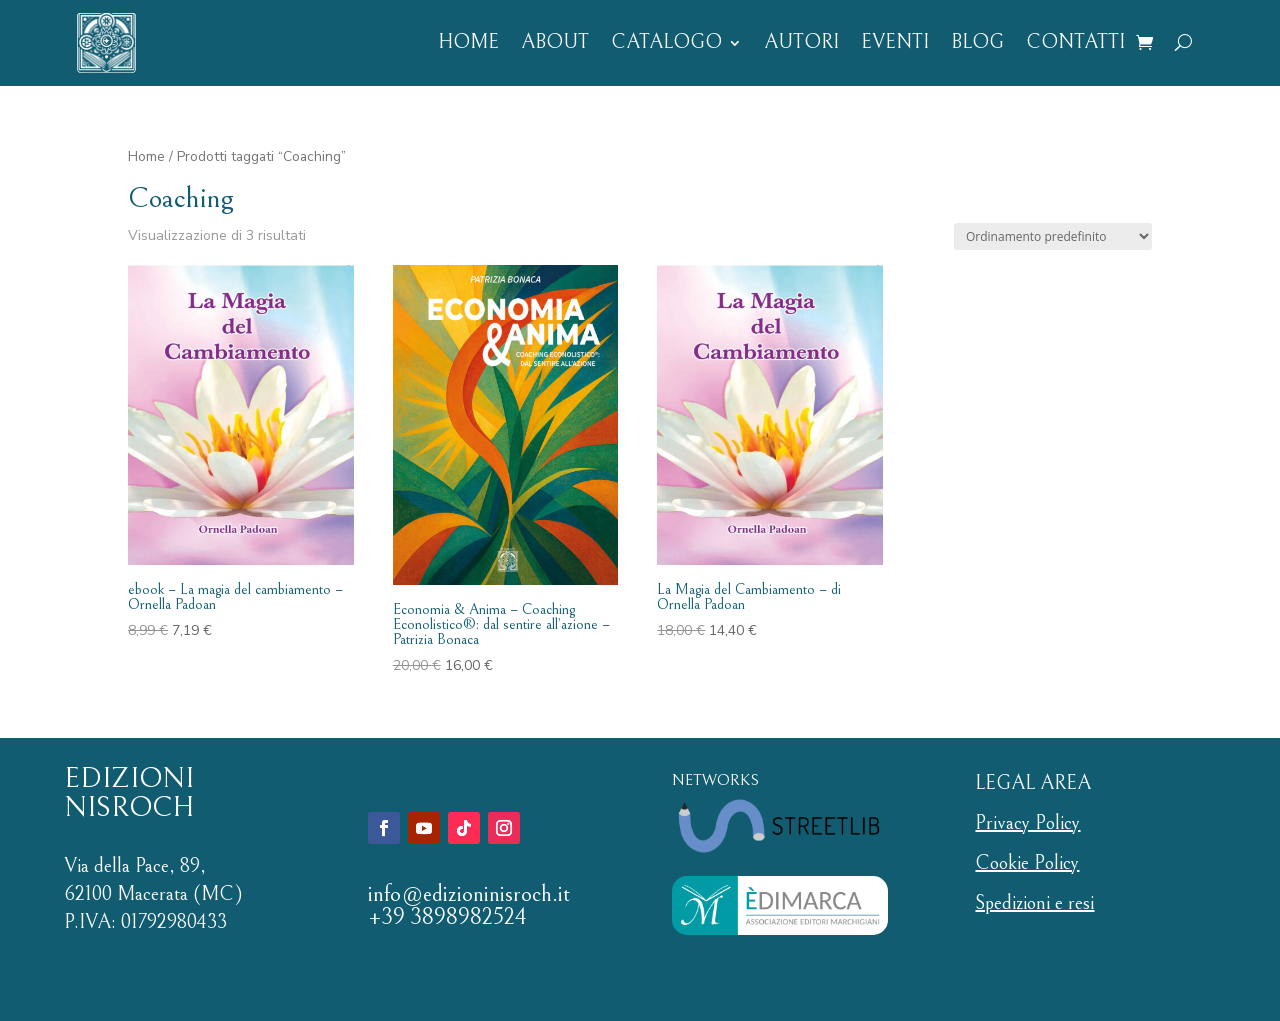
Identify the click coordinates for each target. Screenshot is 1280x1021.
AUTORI (801, 45)
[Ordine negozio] (1053, 236)
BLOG (977, 45)
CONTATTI (1075, 45)
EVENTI (895, 45)
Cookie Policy (1027, 863)
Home (146, 156)
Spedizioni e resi (1034, 903)
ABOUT (555, 45)
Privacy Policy (1027, 823)
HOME (468, 45)
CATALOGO (666, 45)
